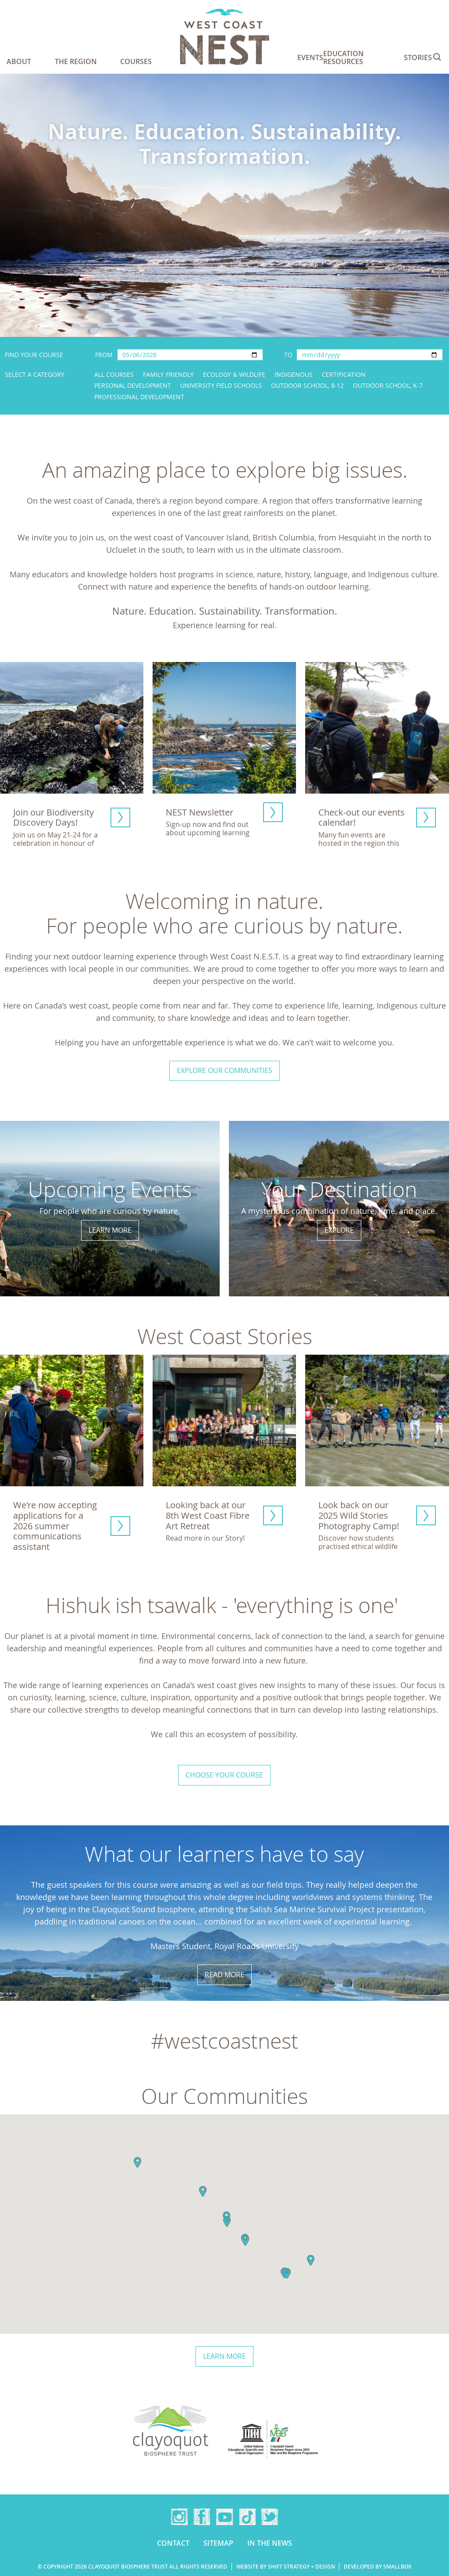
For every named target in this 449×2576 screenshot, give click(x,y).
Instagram (179, 2516)
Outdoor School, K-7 (388, 385)
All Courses (114, 374)
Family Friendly (168, 374)
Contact (173, 2543)
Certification (344, 374)
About (19, 61)
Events (310, 57)
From (104, 355)
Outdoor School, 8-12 (307, 385)
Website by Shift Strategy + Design (285, 2566)
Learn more (224, 2356)
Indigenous (293, 374)
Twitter (269, 2516)
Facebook (201, 2516)
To (288, 355)
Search (437, 57)
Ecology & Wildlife (234, 374)
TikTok (247, 2516)
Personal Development (132, 385)
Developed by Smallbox (377, 2566)
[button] (137, 2162)
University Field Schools (221, 385)
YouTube (224, 2516)
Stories (418, 57)
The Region (76, 61)
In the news (269, 2543)
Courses (136, 61)
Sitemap (218, 2543)
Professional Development (139, 397)
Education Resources (343, 57)
